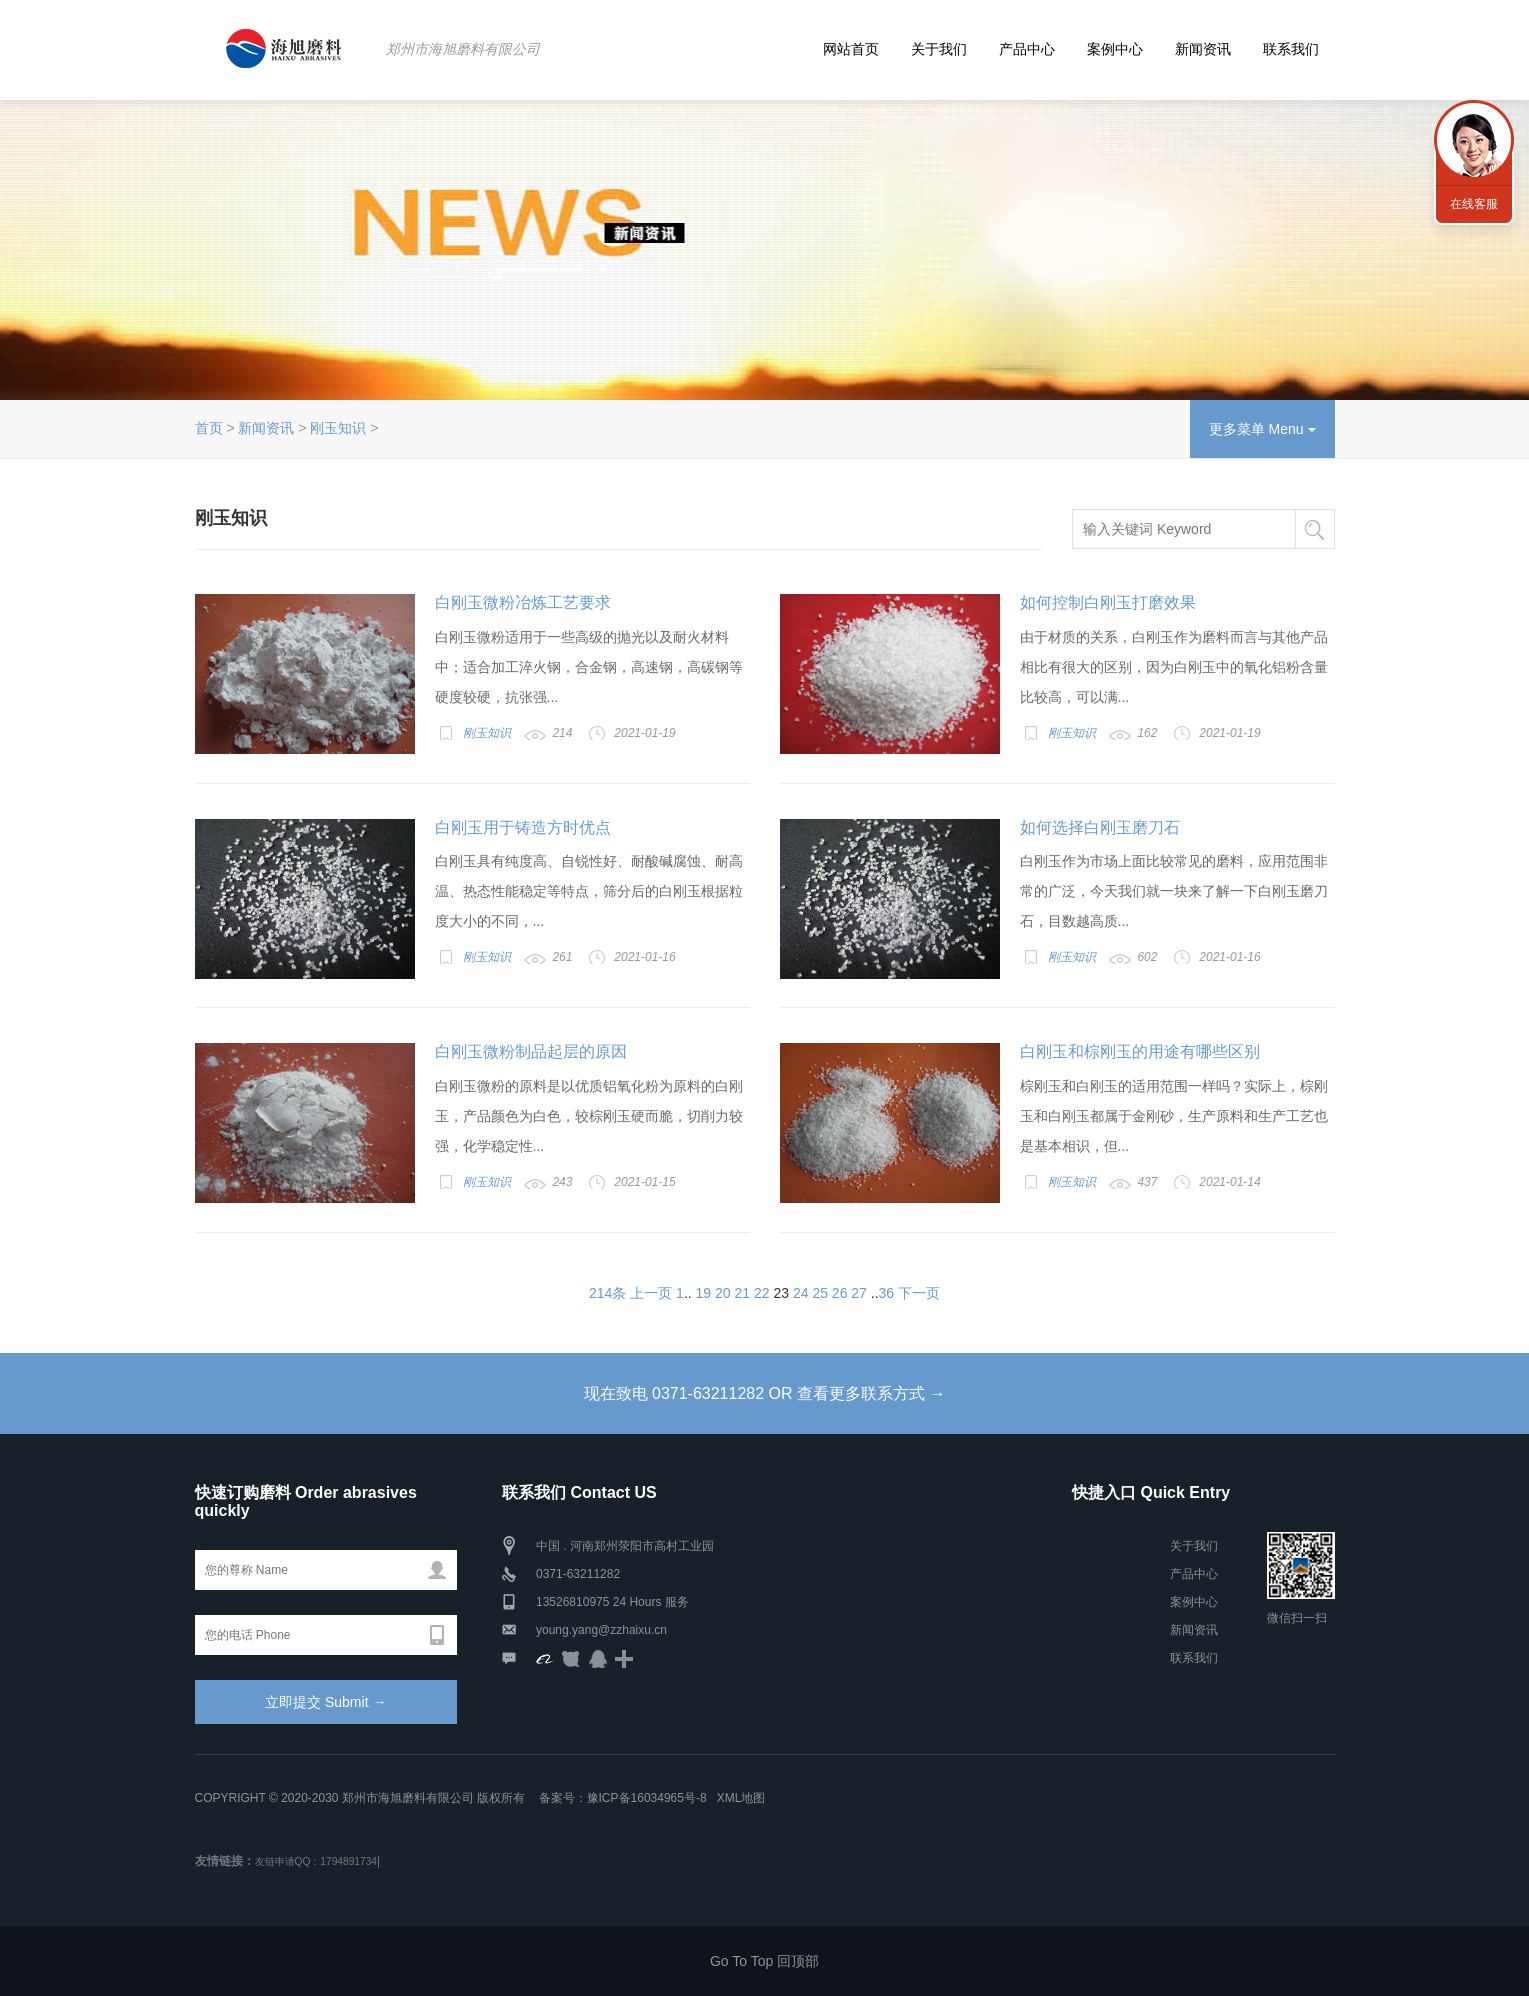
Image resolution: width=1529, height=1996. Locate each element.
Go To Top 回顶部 (764, 1961)
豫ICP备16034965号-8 (647, 1798)
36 (887, 1293)
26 (840, 1293)
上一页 (651, 1293)
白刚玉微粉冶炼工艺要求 (523, 602)
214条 (607, 1293)
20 (723, 1293)
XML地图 (741, 1798)
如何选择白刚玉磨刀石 (1100, 827)
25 (820, 1293)
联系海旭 (1474, 140)
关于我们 (939, 49)
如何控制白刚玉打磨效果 (1108, 602)
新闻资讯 (1203, 49)
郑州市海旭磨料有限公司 (463, 49)
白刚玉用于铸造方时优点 (523, 827)
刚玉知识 (338, 428)
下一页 (919, 1293)
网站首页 (851, 49)
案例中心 (1115, 49)
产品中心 (1027, 49)
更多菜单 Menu (1262, 429)
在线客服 (1474, 204)
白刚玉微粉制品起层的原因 (531, 1051)
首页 (209, 428)
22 (762, 1293)
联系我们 (1291, 49)
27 (859, 1293)
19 (704, 1293)
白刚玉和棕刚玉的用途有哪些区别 (1140, 1051)
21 (743, 1293)
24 (801, 1293)
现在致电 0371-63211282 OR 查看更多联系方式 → (765, 1393)
